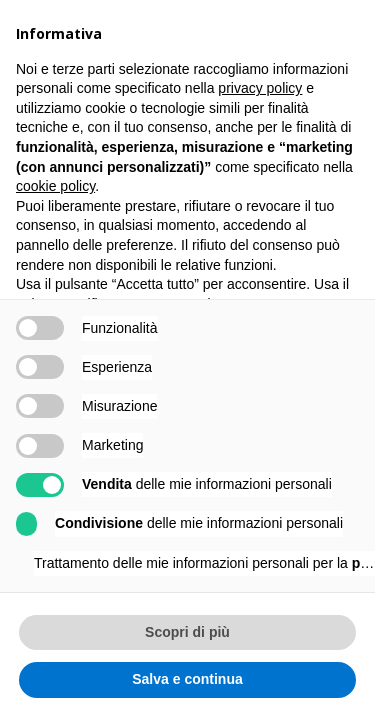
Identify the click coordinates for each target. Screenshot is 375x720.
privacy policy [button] (260, 88)
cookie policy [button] (55, 186)
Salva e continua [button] (187, 679)
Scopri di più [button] (187, 632)
